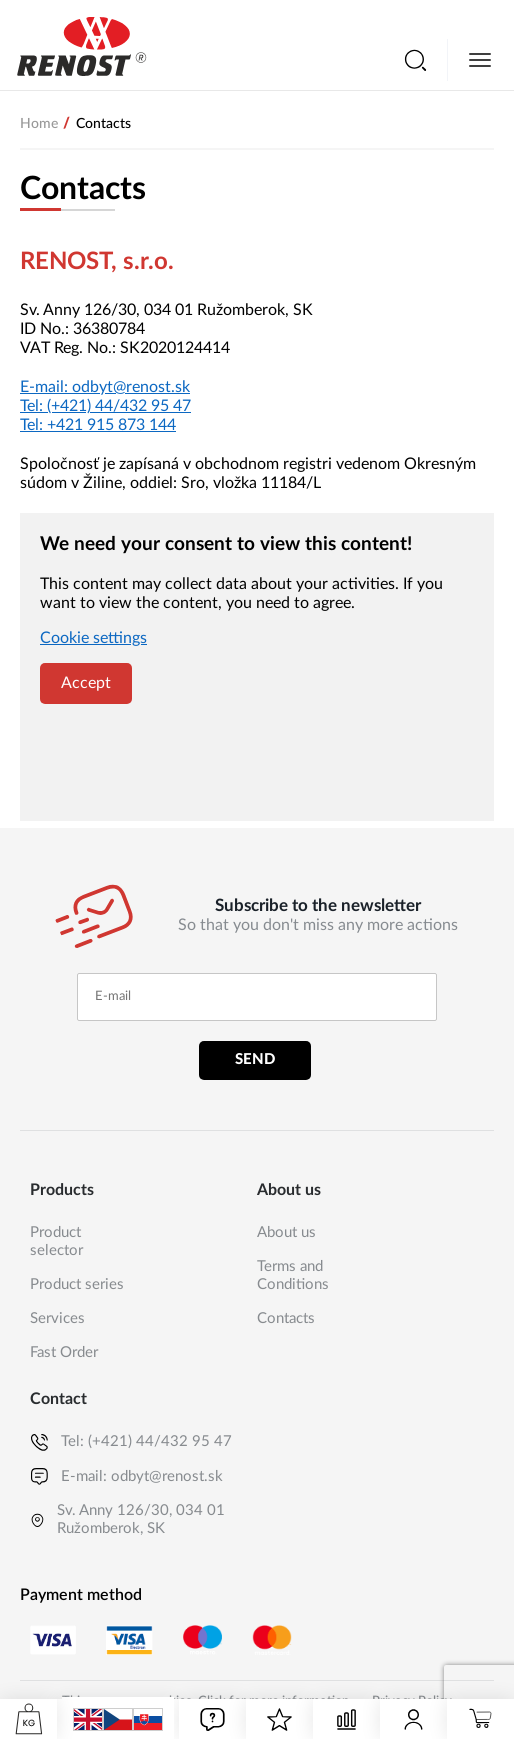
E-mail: (105, 387)
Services (57, 1318)
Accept (86, 683)
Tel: (105, 406)
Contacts (286, 1318)
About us (286, 1232)
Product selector (56, 1241)
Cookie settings (93, 638)
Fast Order (64, 1352)
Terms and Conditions (293, 1275)
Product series (77, 1284)
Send (255, 1059)
